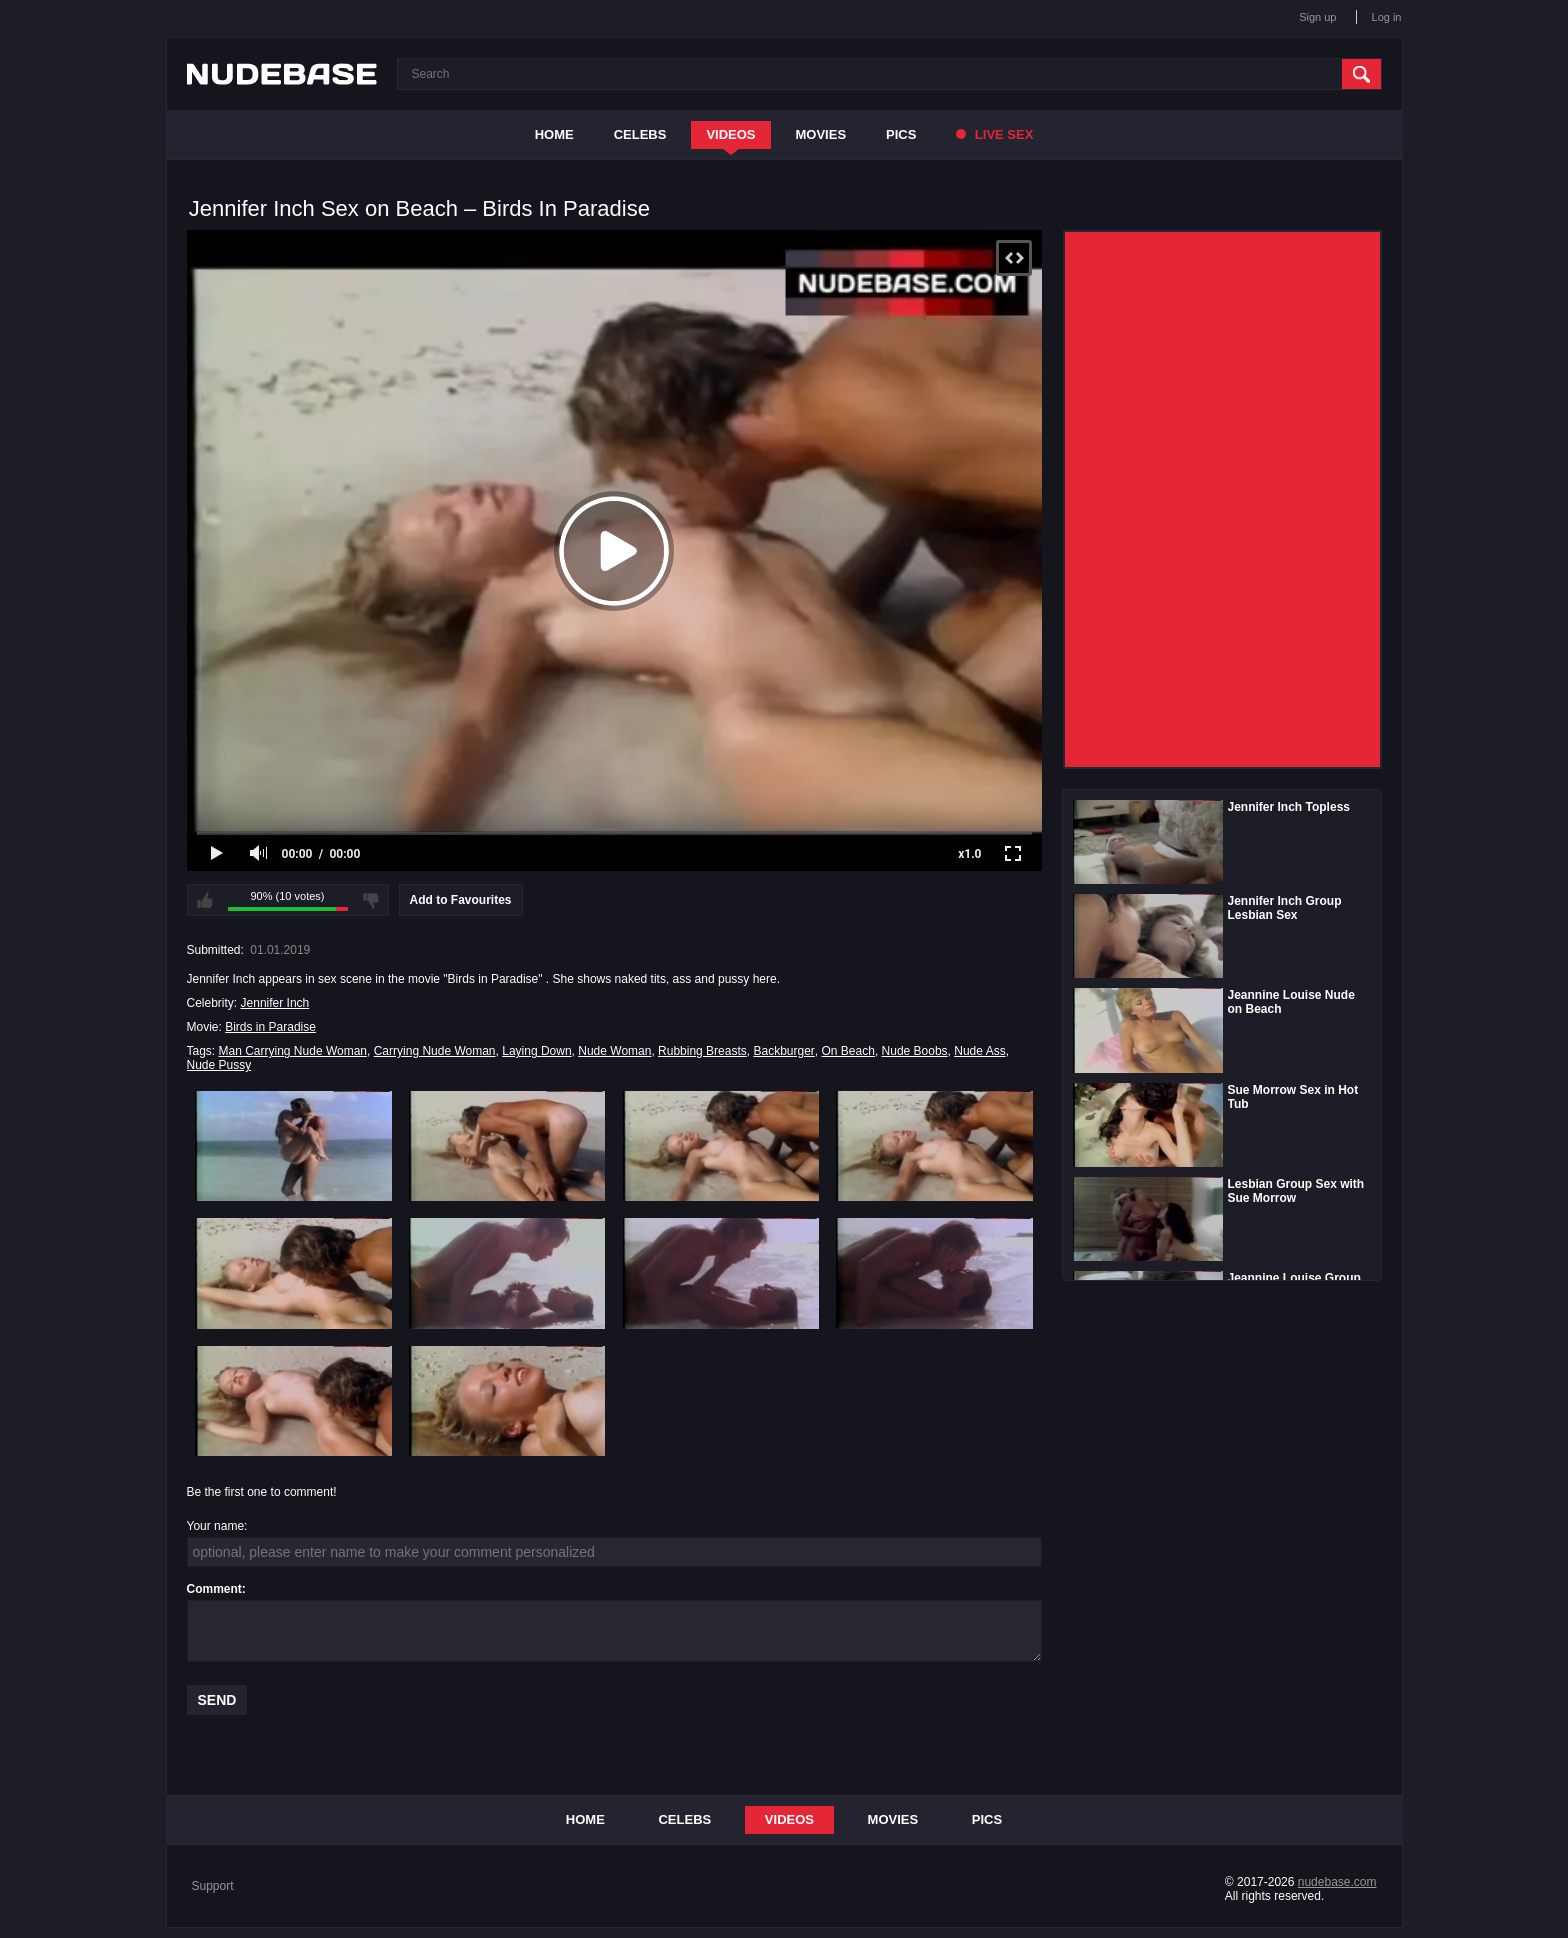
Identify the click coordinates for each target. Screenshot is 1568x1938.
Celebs (640, 134)
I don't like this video (371, 900)
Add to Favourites (461, 900)
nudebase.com (1337, 1882)
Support (213, 1886)
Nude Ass (979, 1051)
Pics (901, 134)
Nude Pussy (219, 1065)
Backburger (783, 1051)
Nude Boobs (915, 1051)
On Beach (848, 1051)
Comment (214, 1589)
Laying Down (536, 1051)
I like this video (205, 900)
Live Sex (994, 134)
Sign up (1317, 17)
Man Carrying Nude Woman (293, 1051)
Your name (216, 1526)
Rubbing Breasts (702, 1051)
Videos (730, 134)
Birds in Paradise (270, 1027)
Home (554, 134)
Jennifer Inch (275, 1003)
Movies (821, 134)
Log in (1387, 17)
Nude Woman (614, 1051)
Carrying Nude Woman (435, 1051)
